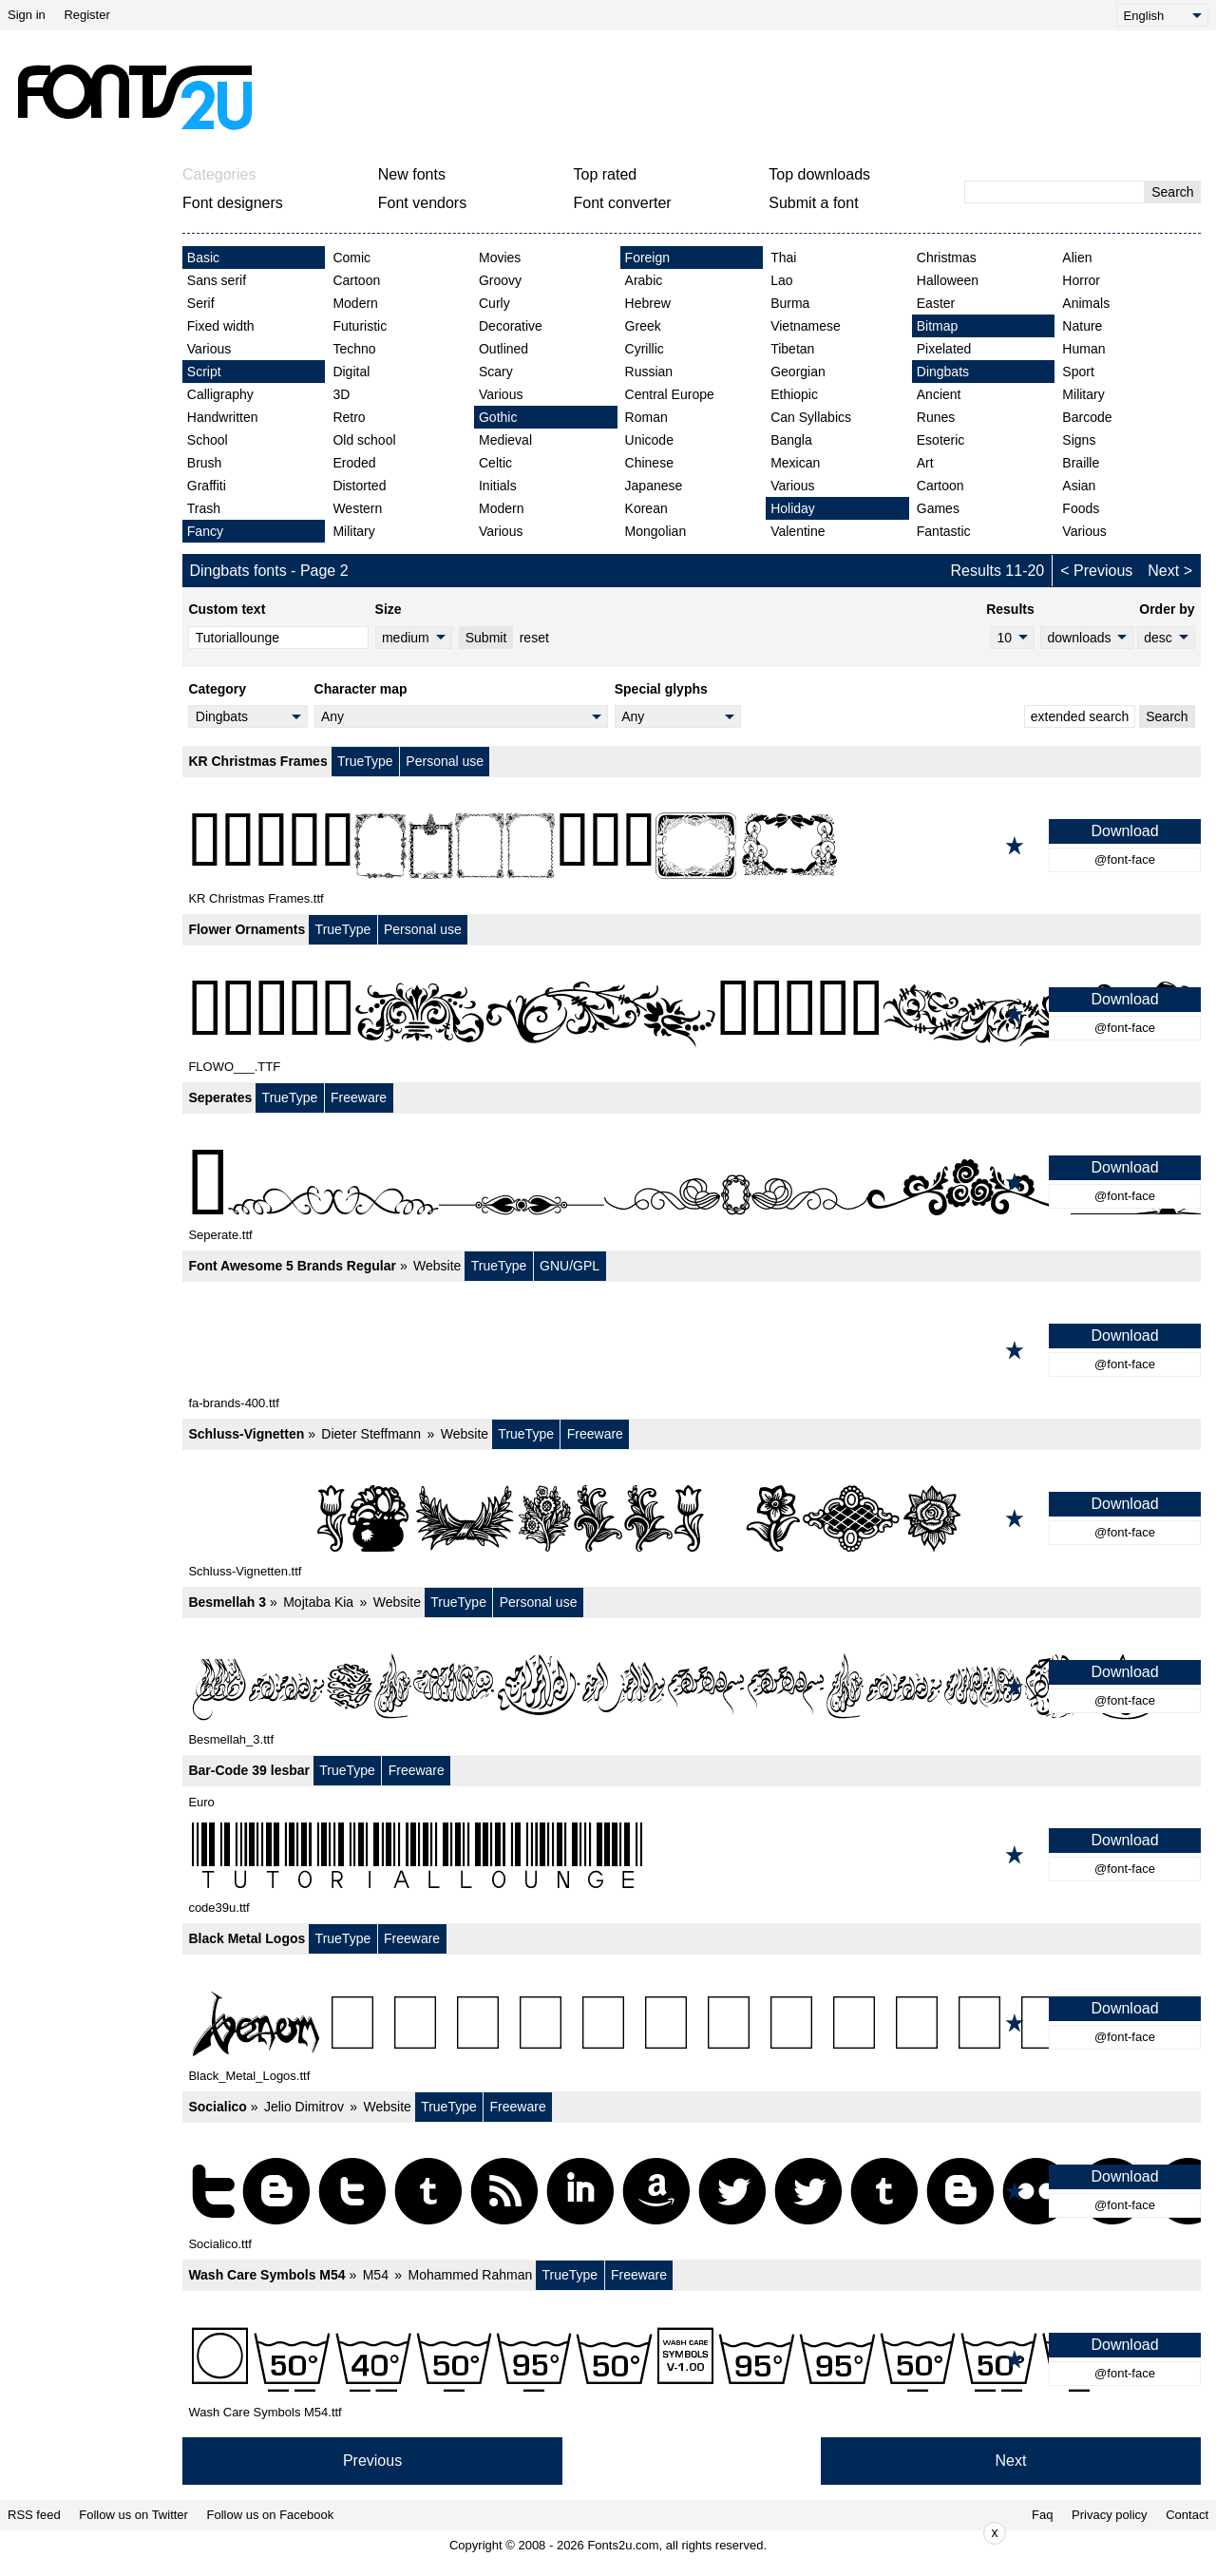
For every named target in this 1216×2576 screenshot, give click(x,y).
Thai (783, 257)
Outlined (503, 348)
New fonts (412, 174)
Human (1083, 348)
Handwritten (222, 417)
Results (1010, 609)
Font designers (232, 203)
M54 (376, 2274)
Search (1172, 192)
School (207, 440)
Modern (354, 303)
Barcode (1087, 417)
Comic (351, 257)
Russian (649, 371)
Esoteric (941, 440)
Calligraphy (220, 394)
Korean (646, 508)
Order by (1166, 609)
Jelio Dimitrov (304, 2106)
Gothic (498, 417)
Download (1124, 831)
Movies (500, 257)
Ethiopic (794, 394)
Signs (1078, 440)
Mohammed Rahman (470, 2274)
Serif (201, 303)
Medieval (505, 440)
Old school (363, 440)
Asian (1078, 485)
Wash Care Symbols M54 (266, 2274)
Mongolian (656, 531)
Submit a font (813, 203)
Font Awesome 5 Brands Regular (292, 1265)
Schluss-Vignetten (246, 1433)
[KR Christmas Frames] (691, 845)
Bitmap (938, 326)
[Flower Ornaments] (691, 1013)
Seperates (220, 1097)
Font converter (623, 203)
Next (1163, 571)
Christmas (947, 257)
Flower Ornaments (246, 929)
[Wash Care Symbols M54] (691, 2359)
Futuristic (359, 326)
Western (357, 508)
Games (938, 508)
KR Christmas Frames (257, 761)
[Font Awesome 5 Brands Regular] (691, 1350)
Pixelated (944, 348)
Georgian (798, 371)
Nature (1082, 326)
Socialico (217, 2106)
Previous (1103, 571)
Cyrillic (644, 348)
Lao (781, 280)
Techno (353, 348)
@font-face (1124, 859)
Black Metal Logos (246, 1938)
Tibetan (792, 348)
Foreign (647, 257)
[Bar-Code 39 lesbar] (691, 1854)
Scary (496, 371)
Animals (1086, 303)
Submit (486, 637)
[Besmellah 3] (691, 1686)
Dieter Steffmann (371, 1433)
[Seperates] (691, 1182)
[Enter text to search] (1054, 192)
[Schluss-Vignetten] (691, 1518)
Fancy (205, 531)
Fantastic (944, 531)
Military (353, 531)
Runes (936, 417)
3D (341, 394)
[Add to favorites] (1014, 845)
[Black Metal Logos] (691, 2023)
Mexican (795, 462)
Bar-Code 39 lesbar (249, 1770)
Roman (646, 417)
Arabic (644, 280)
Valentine (797, 531)
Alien (1077, 257)
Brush (204, 462)
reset (534, 637)
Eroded (353, 462)
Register (86, 15)
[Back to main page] (134, 96)
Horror (1081, 280)
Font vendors (422, 203)
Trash (203, 508)
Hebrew (648, 303)
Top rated (605, 174)
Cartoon (356, 280)
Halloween (947, 280)
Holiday (792, 508)
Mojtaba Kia (318, 1602)
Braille (1080, 462)
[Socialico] (691, 2191)
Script (204, 371)
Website (437, 1265)
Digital (351, 371)
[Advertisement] (615, 96)
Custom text (226, 609)
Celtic (495, 462)
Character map (361, 688)
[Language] (1162, 15)
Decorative (510, 326)
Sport (1077, 371)
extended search (1080, 716)
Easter (936, 303)
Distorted (359, 485)
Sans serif (216, 280)
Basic (203, 257)
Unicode (649, 440)
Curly (494, 303)
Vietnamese (805, 326)
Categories (219, 174)
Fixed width (221, 326)
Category (217, 688)
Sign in (27, 15)
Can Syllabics (810, 417)
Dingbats (943, 371)
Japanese (654, 485)
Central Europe (669, 394)
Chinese (649, 462)
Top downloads (819, 174)
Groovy (500, 280)
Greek (643, 326)
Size (388, 609)
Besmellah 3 (227, 1602)
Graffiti (206, 485)
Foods (1080, 508)
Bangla (791, 440)
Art (925, 462)
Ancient (939, 394)
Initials (498, 485)
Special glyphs (661, 688)
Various (209, 348)
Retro (348, 417)
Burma (789, 303)
